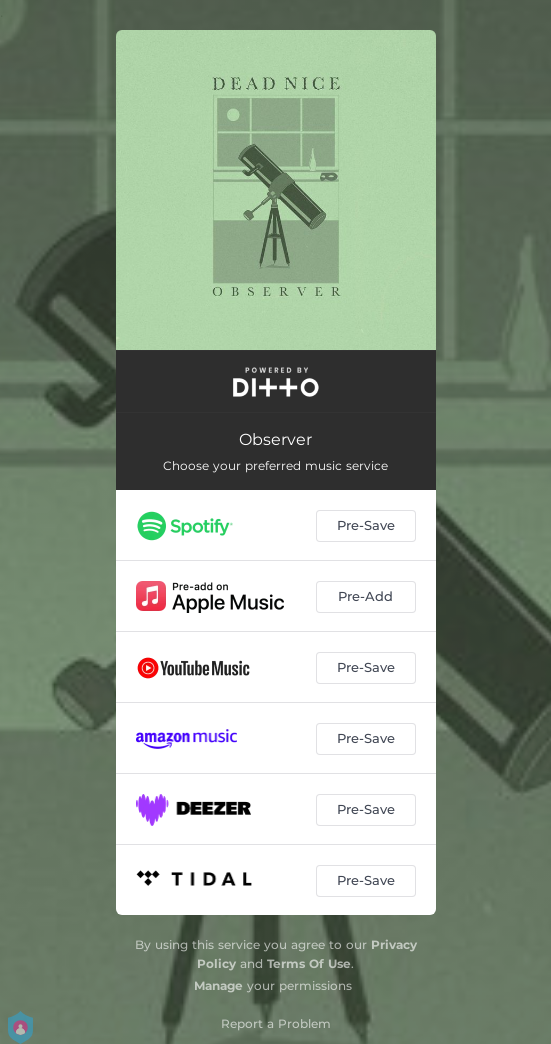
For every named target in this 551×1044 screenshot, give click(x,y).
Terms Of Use (309, 963)
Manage (218, 985)
